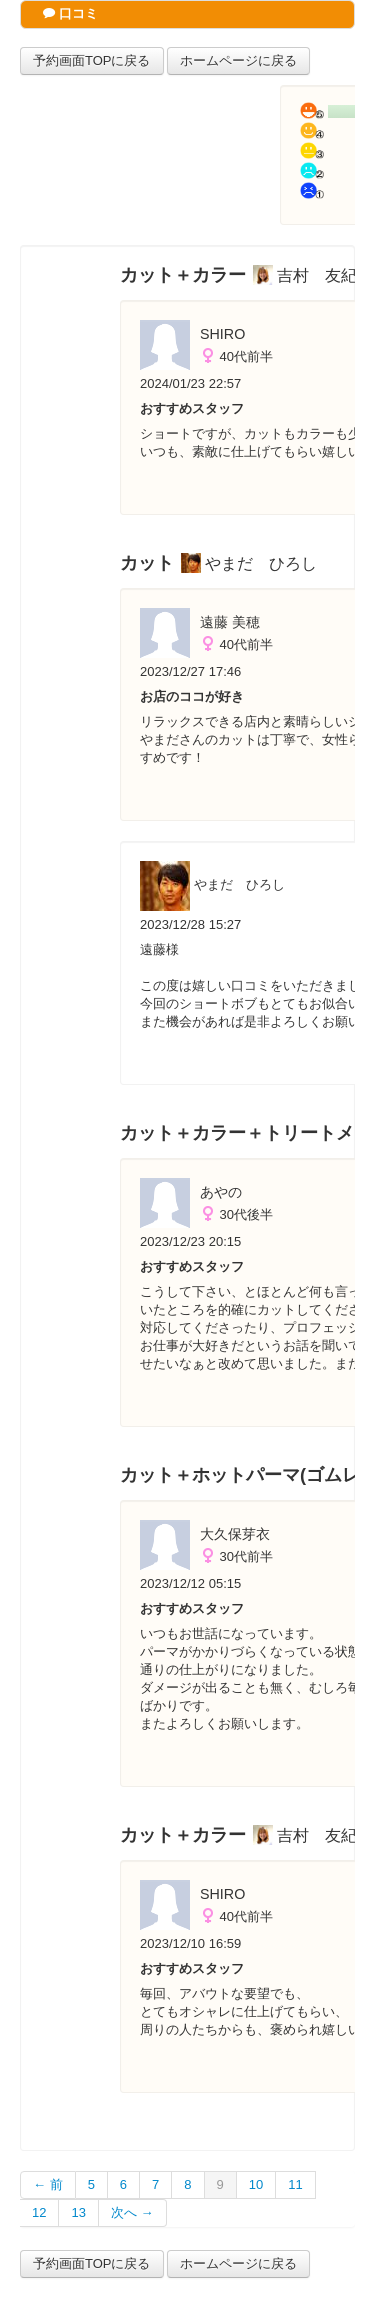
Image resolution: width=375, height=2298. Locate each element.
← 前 (48, 2184)
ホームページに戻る (238, 60)
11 (295, 2184)
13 (78, 2212)
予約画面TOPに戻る (92, 60)
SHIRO (222, 334)
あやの (221, 1192)
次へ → (132, 2212)
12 (39, 2212)
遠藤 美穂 (230, 622)
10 (256, 2184)
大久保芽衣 (235, 1534)
